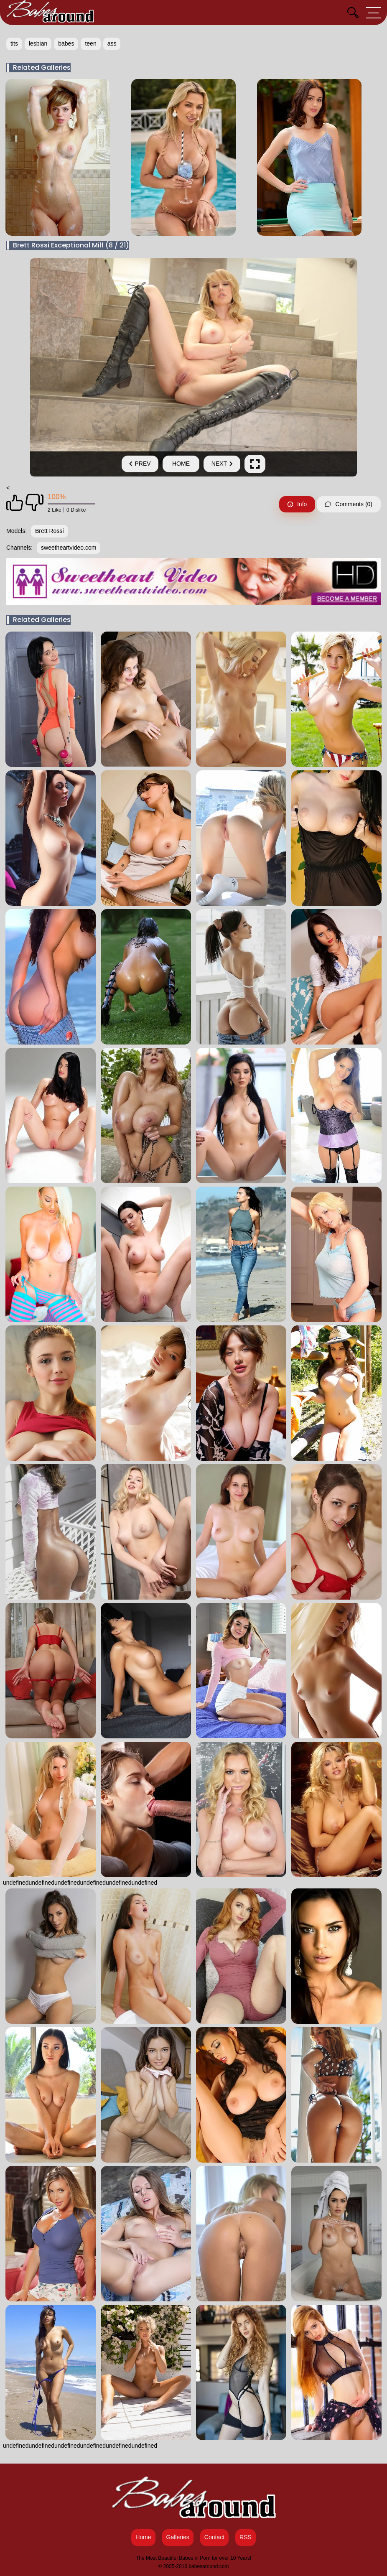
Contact (214, 2537)
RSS (245, 2537)
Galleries (177, 2537)
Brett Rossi (49, 530)
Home (181, 463)
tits (14, 43)
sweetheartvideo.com (68, 547)
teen (90, 43)
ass (112, 43)
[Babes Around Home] (50, 12)
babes (66, 43)
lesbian (38, 43)
